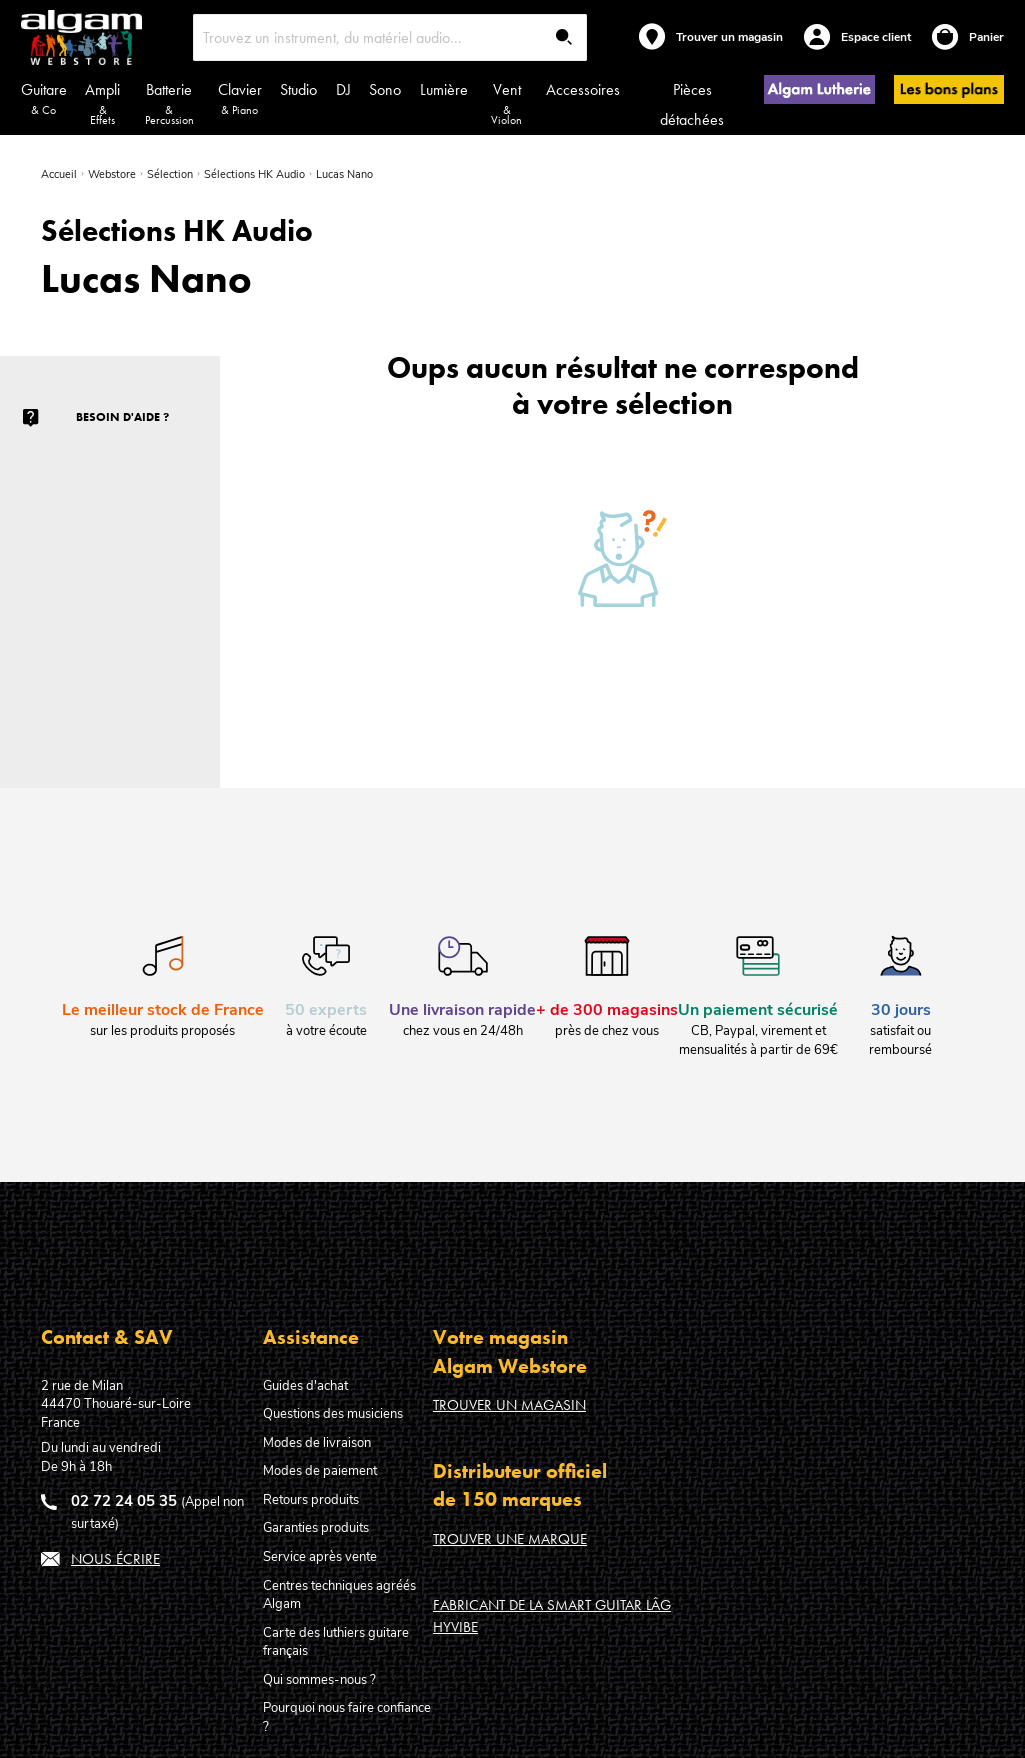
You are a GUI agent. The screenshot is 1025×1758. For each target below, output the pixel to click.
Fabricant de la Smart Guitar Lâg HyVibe (552, 1615)
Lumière (444, 89)
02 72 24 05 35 (124, 1501)
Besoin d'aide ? (122, 417)
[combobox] (390, 37)
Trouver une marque (510, 1539)
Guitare (44, 98)
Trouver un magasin (509, 1405)
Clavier (240, 98)
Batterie (169, 103)
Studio (298, 89)
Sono (385, 89)
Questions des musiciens (333, 1414)
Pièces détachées (692, 104)
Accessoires (583, 89)
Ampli (103, 103)
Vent (507, 103)
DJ (343, 89)
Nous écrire (115, 1559)
